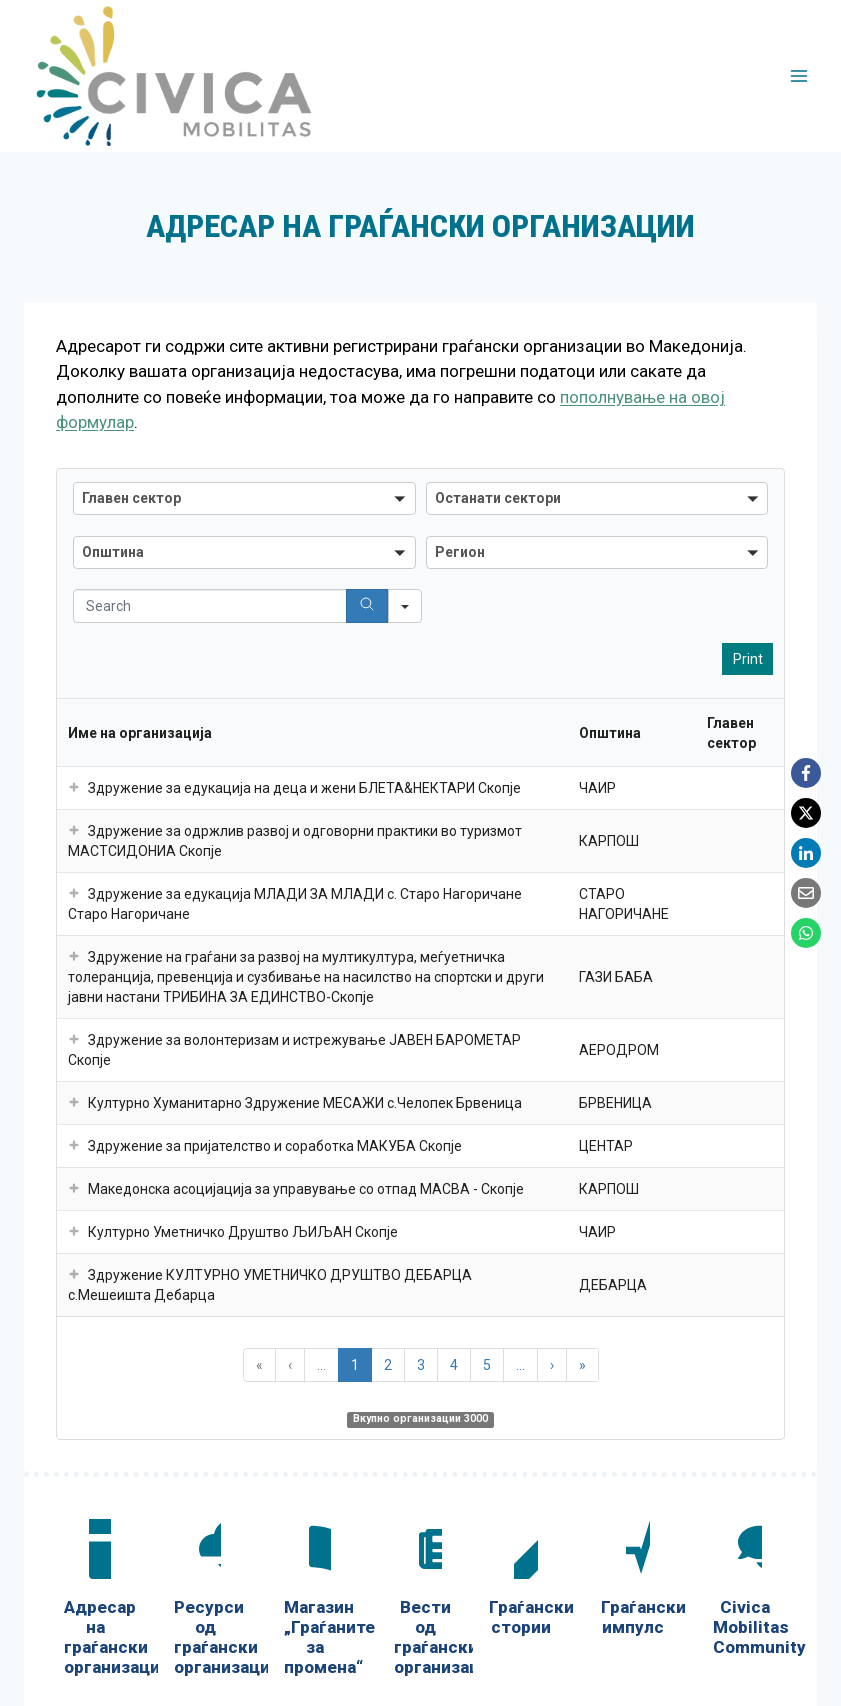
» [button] (582, 1365)
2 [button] (388, 1365)
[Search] (367, 606)
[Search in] (405, 606)
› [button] (552, 1365)
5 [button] (487, 1365)
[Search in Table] (244, 606)
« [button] (259, 1365)
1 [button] (355, 1365)
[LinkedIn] (806, 853)
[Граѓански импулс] (633, 1581)
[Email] (806, 893)
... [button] (321, 1365)
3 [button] (421, 1365)
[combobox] (244, 498)
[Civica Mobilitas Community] (745, 1591)
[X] (806, 813)
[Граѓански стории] (521, 1581)
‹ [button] (290, 1365)
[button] (74, 788)
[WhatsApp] (806, 933)
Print (748, 659)
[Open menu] (798, 75)
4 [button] (454, 1365)
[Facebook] (806, 773)
